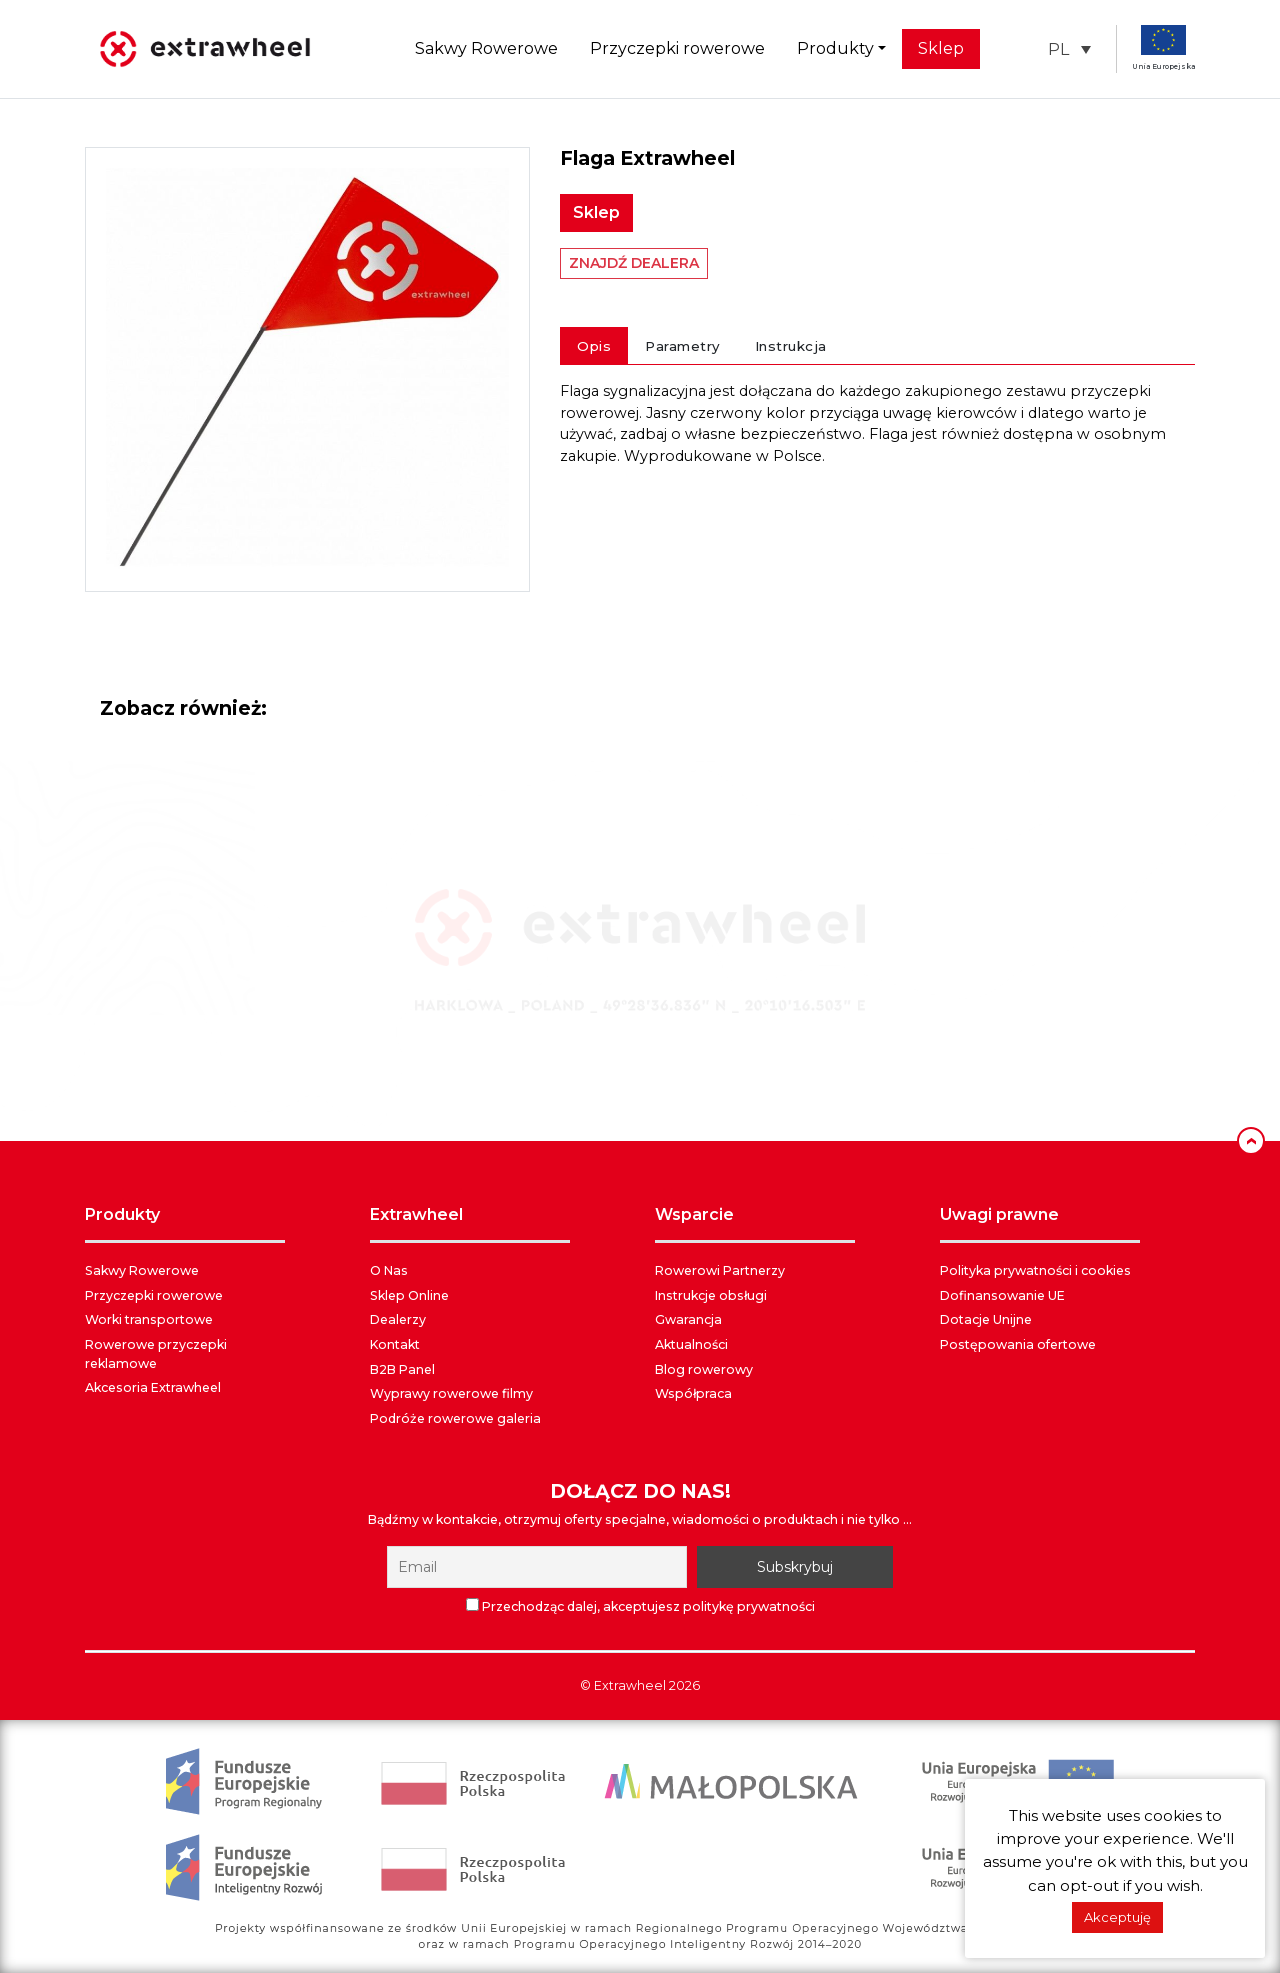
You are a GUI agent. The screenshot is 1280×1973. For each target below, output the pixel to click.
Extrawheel (630, 1685)
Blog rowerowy (704, 1369)
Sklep (941, 48)
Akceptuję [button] (1117, 1917)
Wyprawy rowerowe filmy (451, 1393)
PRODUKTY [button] (122, 1214)
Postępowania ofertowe (1018, 1344)
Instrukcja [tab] (791, 346)
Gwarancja (688, 1319)
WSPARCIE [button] (694, 1214)
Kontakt (395, 1344)
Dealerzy (398, 1319)
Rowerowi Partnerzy (720, 1270)
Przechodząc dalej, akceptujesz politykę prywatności (640, 1606)
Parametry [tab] (683, 346)
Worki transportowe (149, 1319)
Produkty (835, 48)
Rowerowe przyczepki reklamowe (156, 1354)
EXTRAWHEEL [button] (416, 1214)
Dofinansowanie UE (1002, 1295)
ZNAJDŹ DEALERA (634, 263)
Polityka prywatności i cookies (1035, 1270)
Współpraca (693, 1393)
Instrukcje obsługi (711, 1295)
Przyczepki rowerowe (677, 48)
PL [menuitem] (1058, 48)
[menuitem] (1069, 49)
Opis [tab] (594, 346)
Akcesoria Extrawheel (153, 1387)
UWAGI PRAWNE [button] (999, 1214)
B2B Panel (402, 1369)
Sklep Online (409, 1295)
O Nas (389, 1270)
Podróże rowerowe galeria (455, 1418)
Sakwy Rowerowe (486, 48)
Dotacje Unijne (986, 1319)
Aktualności (691, 1344)
